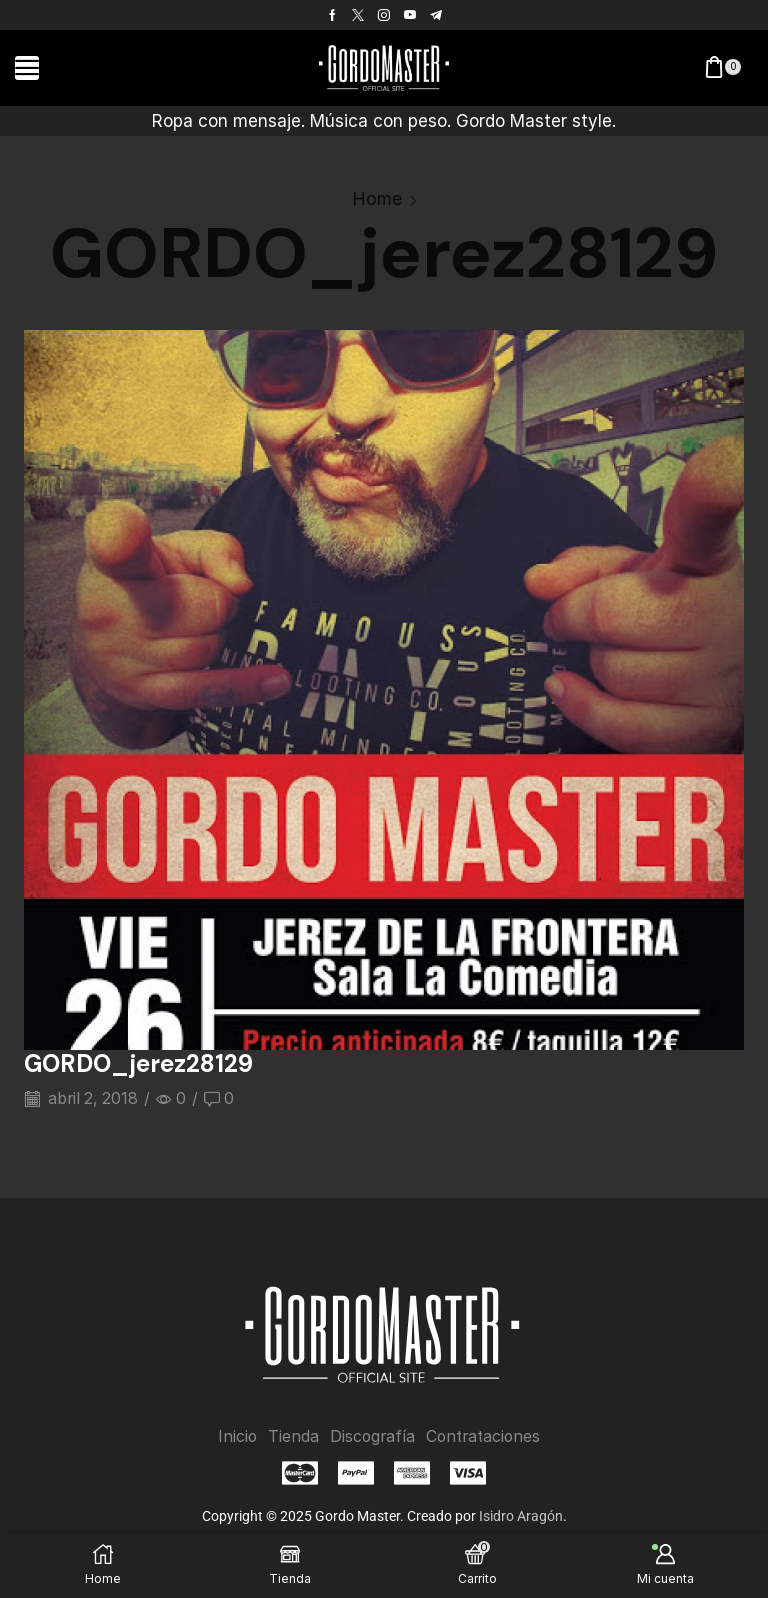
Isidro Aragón (521, 1516)
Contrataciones (484, 1435)
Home (377, 198)
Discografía (371, 1435)
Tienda (291, 1435)
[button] (27, 68)
